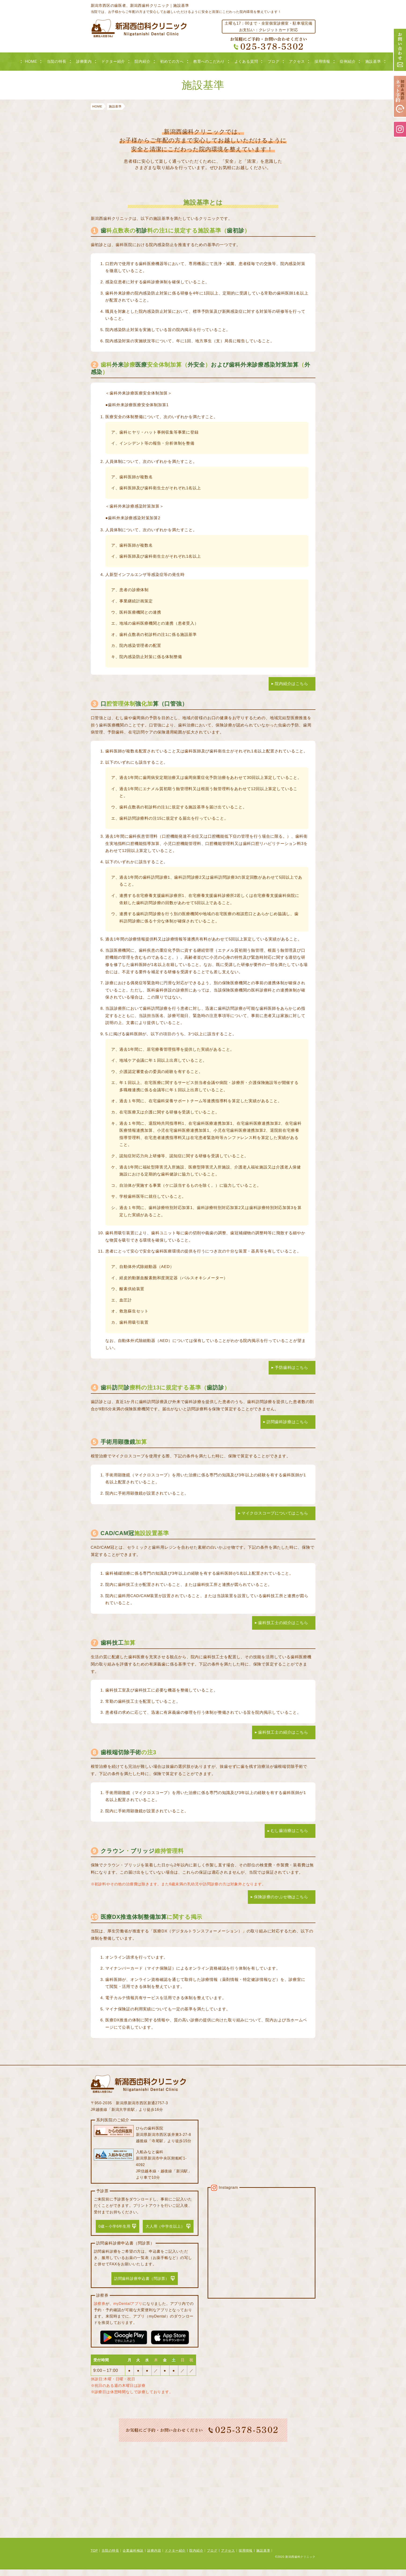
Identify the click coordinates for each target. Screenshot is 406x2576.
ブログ (273, 61)
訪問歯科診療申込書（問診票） (141, 2279)
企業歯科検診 (133, 2550)
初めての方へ (172, 61)
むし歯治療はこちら (289, 1830)
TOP (94, 2550)
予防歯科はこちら (291, 1367)
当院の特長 (56, 61)
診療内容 (154, 2550)
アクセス (297, 61)
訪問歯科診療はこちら (287, 1422)
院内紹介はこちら (291, 684)
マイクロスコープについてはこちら (274, 1513)
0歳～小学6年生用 (115, 2226)
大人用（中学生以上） (165, 2226)
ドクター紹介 (113, 61)
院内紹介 (142, 61)
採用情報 (322, 61)
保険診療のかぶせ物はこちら (281, 1897)
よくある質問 (246, 61)
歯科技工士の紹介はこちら (283, 1623)
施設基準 (373, 61)
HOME (31, 61)
